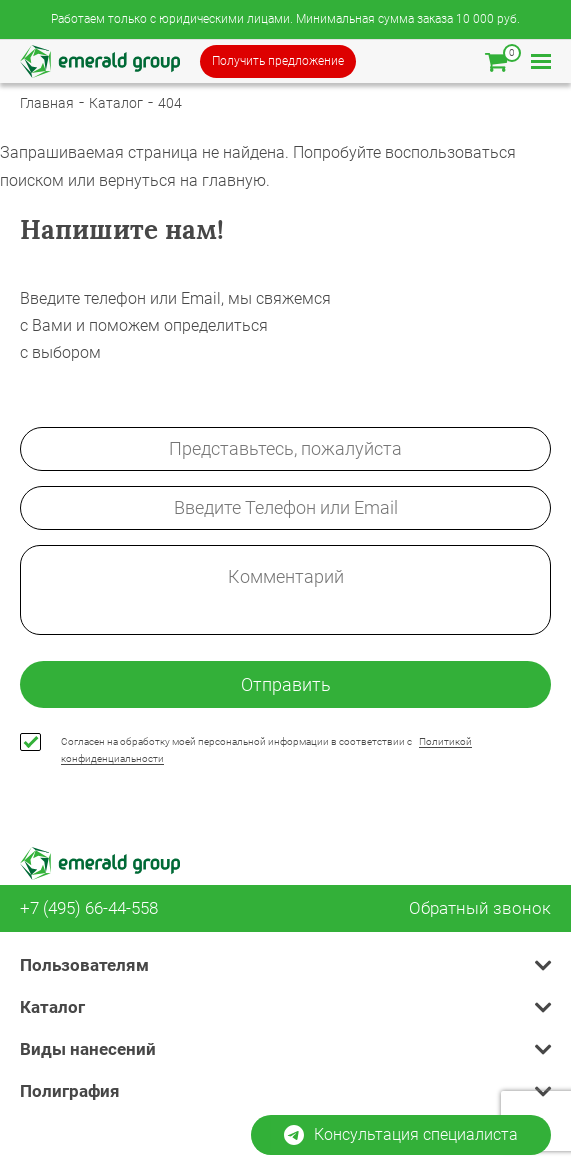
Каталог (116, 103)
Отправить (286, 684)
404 (170, 103)
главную (234, 180)
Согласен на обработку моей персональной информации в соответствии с (266, 750)
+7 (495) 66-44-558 (89, 908)
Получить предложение (278, 61)
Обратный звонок (480, 908)
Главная (47, 103)
